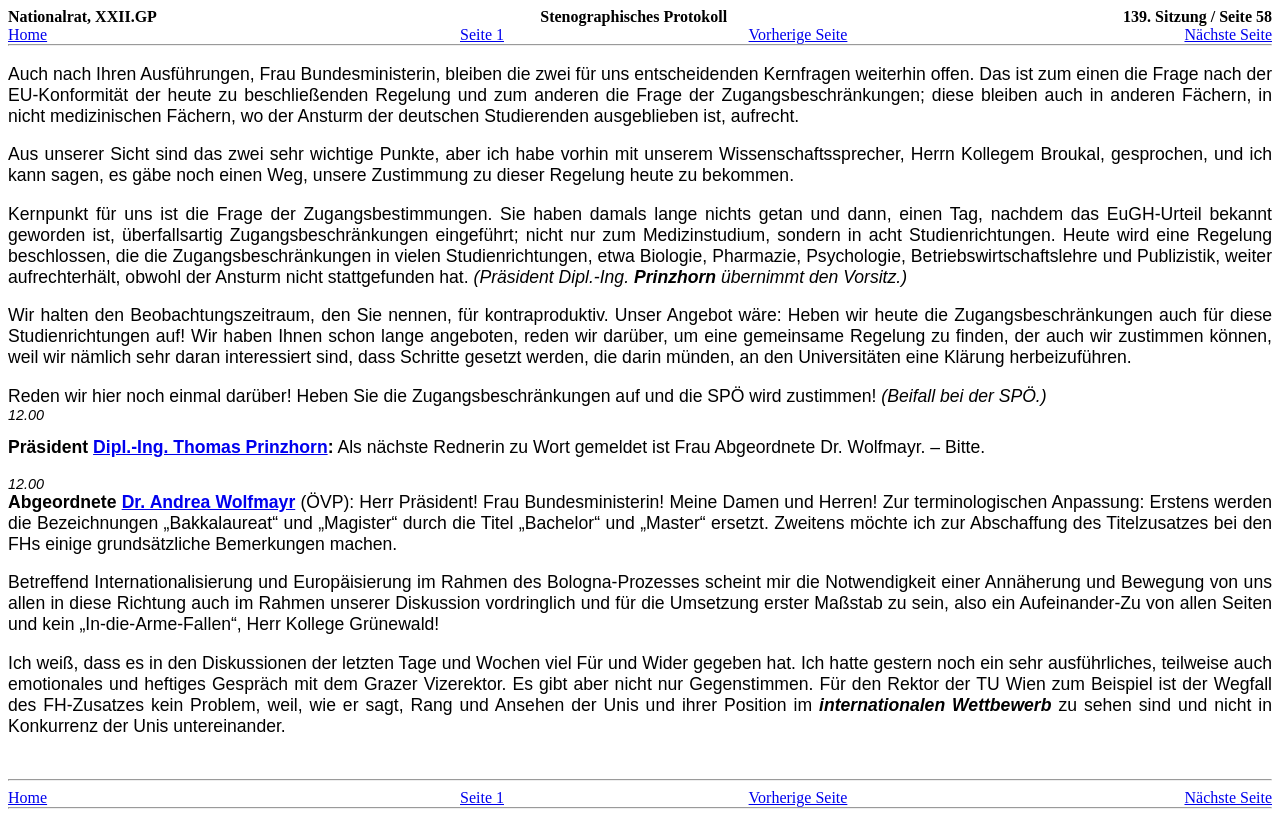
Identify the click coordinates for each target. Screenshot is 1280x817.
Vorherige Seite (798, 34)
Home (27, 34)
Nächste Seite (1228, 34)
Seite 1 (482, 34)
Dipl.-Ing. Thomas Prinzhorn (210, 447)
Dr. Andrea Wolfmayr (209, 502)
